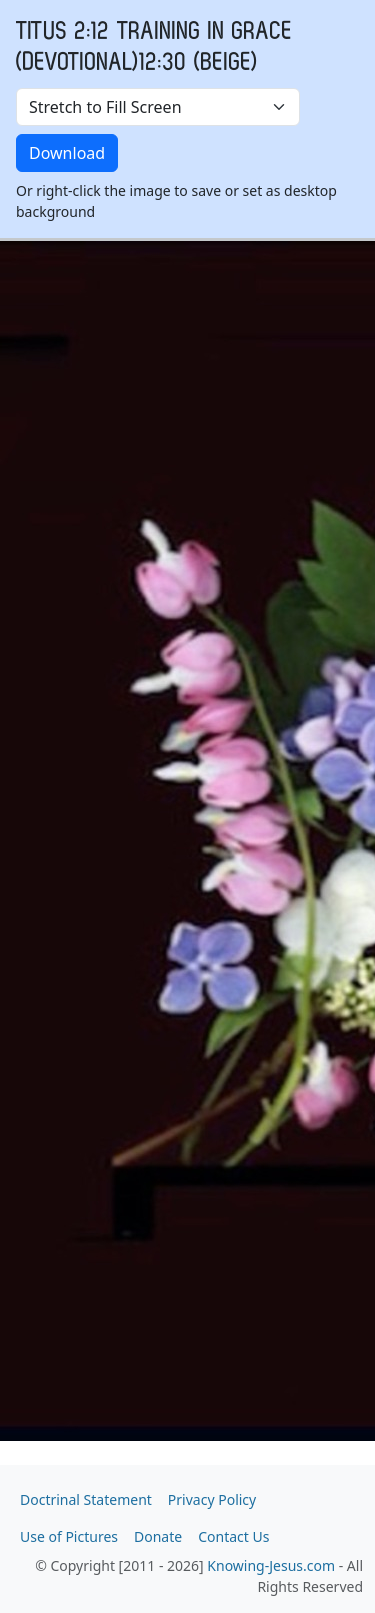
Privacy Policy (212, 1499)
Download (67, 153)
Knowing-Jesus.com (271, 1565)
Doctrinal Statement (86, 1499)
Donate (158, 1536)
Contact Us (233, 1536)
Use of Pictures (69, 1536)
